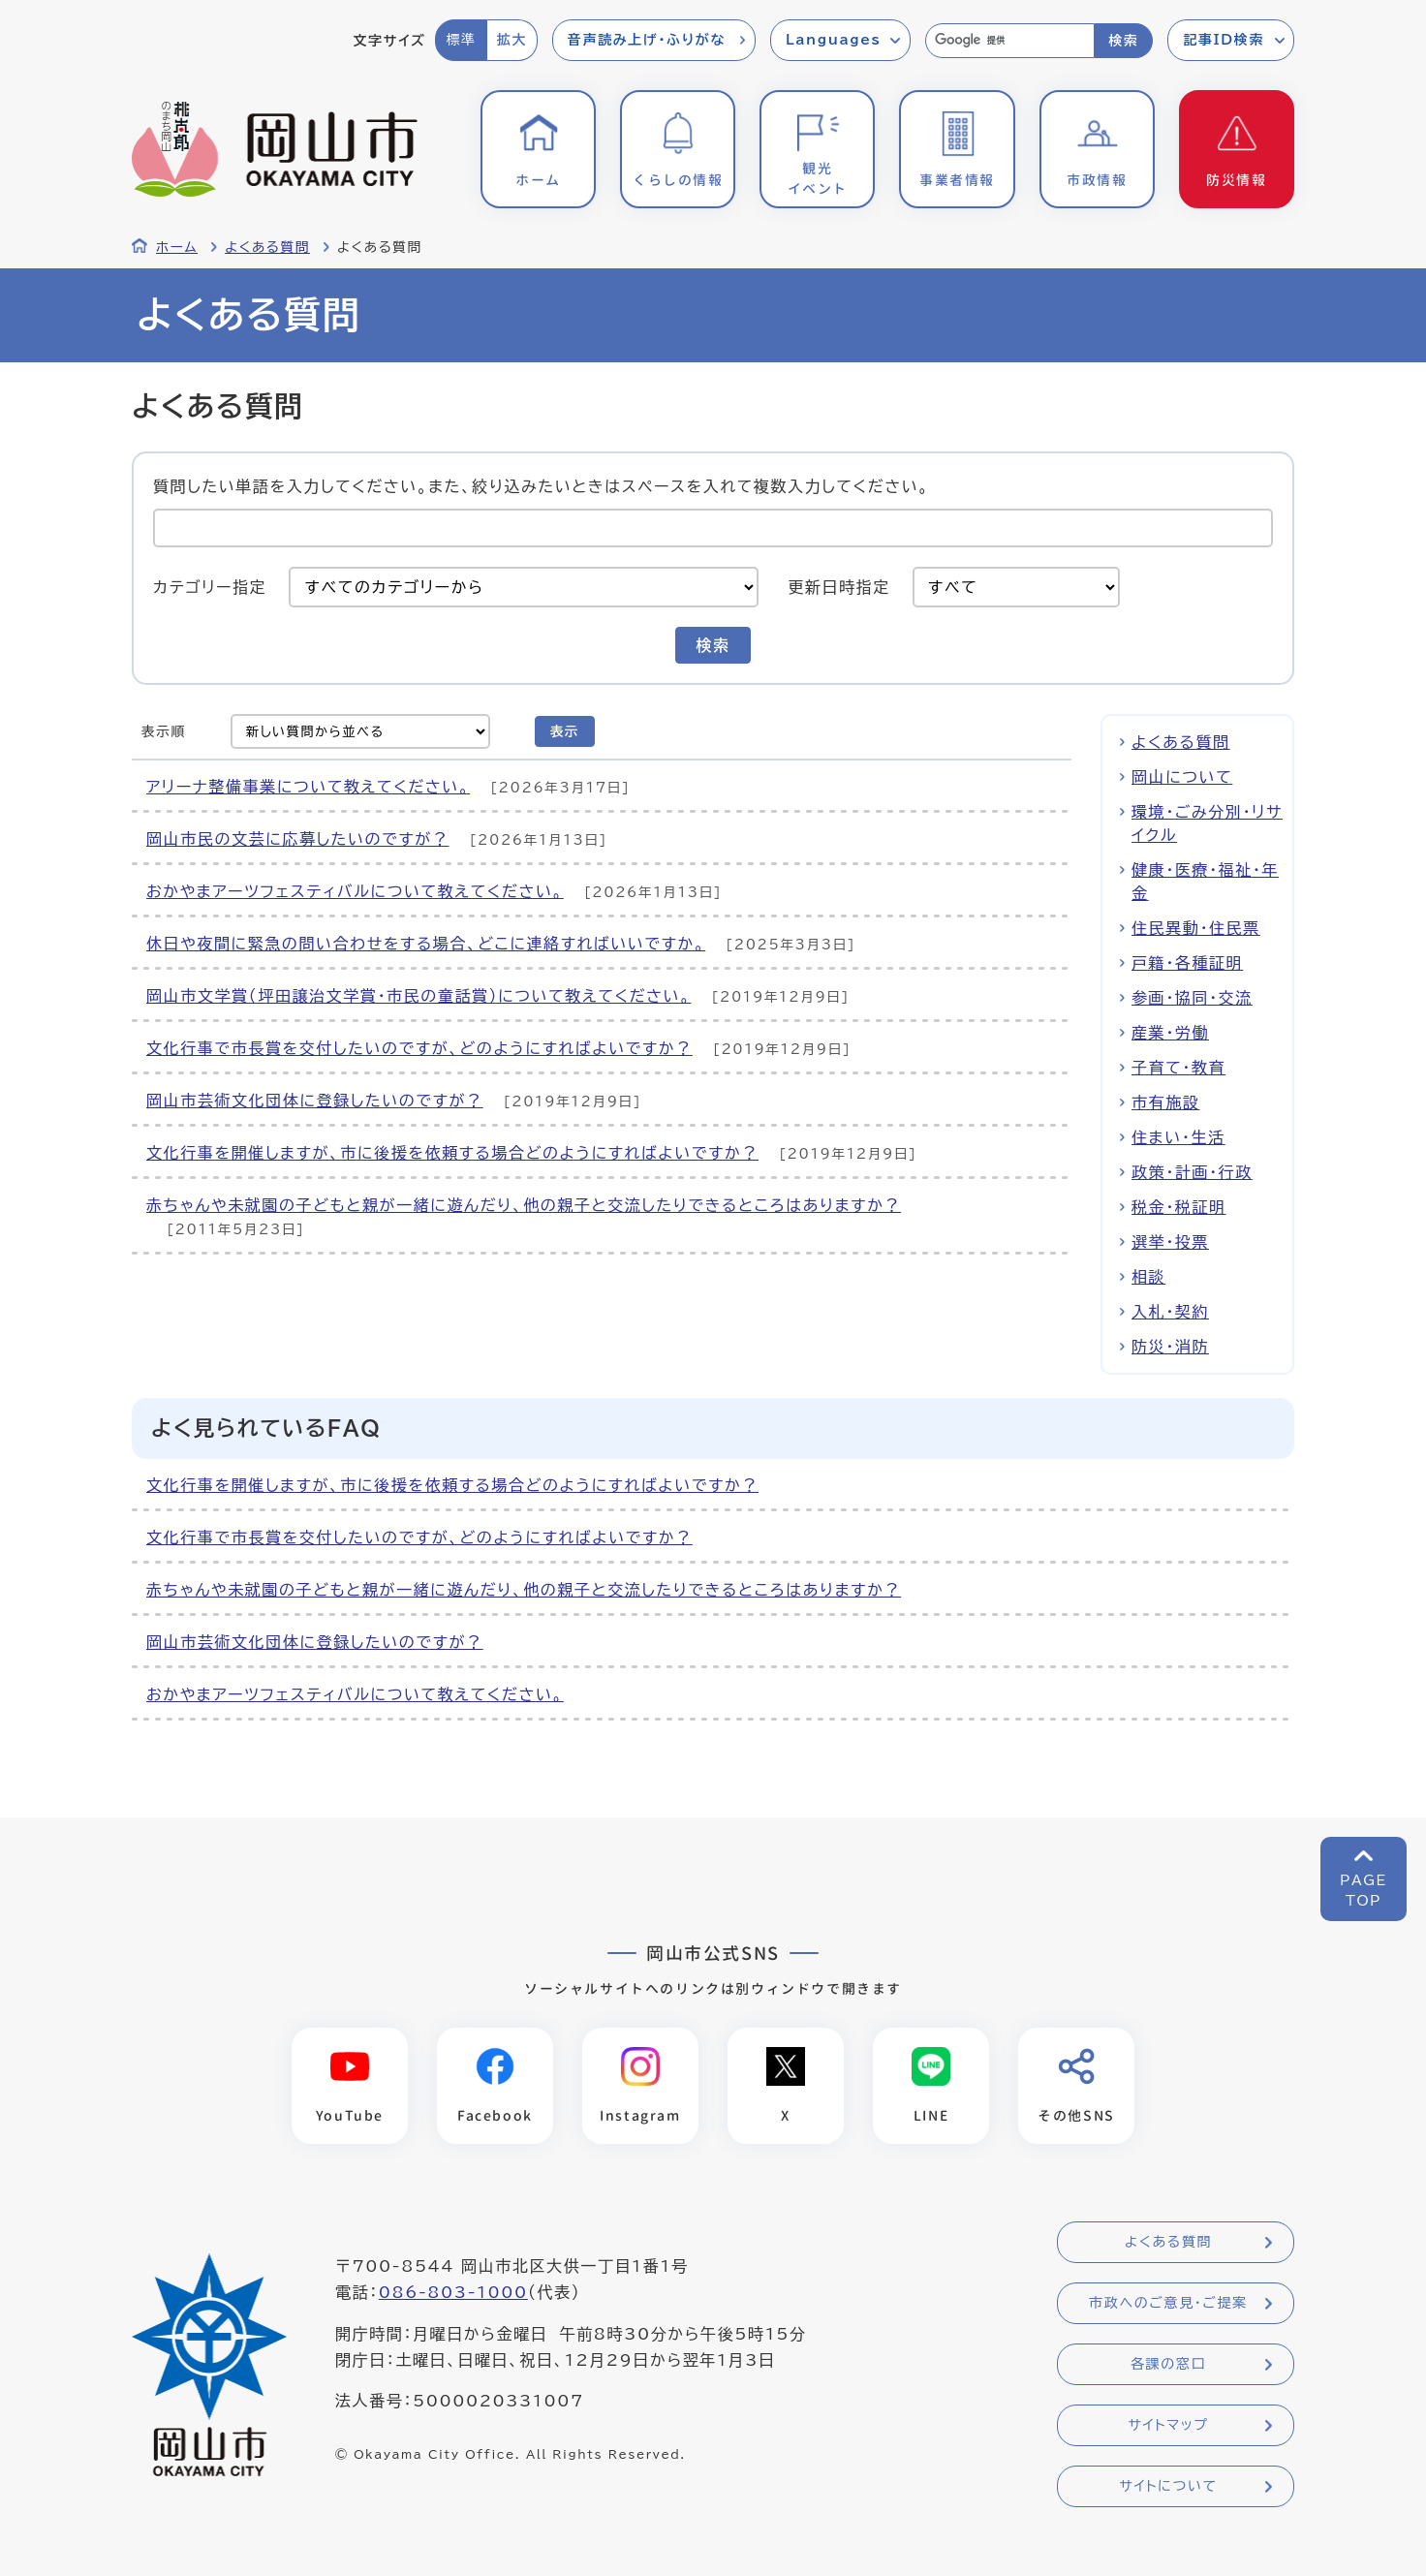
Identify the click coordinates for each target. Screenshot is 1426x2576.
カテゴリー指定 (209, 587)
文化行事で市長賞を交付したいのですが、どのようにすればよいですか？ (419, 1048)
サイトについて (1168, 2487)
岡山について (1182, 777)
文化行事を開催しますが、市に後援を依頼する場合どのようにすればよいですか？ (452, 1153)
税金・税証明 (1179, 1207)
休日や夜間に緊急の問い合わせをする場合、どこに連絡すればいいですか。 (425, 943)
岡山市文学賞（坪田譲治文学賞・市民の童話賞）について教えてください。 (418, 996)
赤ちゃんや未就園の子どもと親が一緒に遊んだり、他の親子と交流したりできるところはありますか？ (523, 1205)
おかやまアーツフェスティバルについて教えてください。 (355, 891)
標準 (461, 40)
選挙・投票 (1170, 1242)
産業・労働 (1170, 1032)
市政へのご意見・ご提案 (1168, 2304)
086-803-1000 (453, 2293)
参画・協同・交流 (1192, 998)
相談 (1148, 1277)
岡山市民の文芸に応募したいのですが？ (298, 839)
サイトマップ (1168, 2426)
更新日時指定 (839, 587)
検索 (1123, 40)
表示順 (163, 731)
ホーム (177, 247)
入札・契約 (1170, 1311)
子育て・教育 (1178, 1067)
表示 (564, 731)
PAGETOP (1363, 1891)
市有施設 (1165, 1102)
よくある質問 (267, 247)
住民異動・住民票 (1196, 928)
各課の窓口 (1168, 2365)
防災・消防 (1170, 1346)
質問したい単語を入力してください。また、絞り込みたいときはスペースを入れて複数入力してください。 (541, 485)
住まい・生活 (1178, 1137)
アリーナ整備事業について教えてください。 (308, 786)
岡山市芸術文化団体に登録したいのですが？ (314, 1100)
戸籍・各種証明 (1187, 963)
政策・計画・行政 (1192, 1172)
